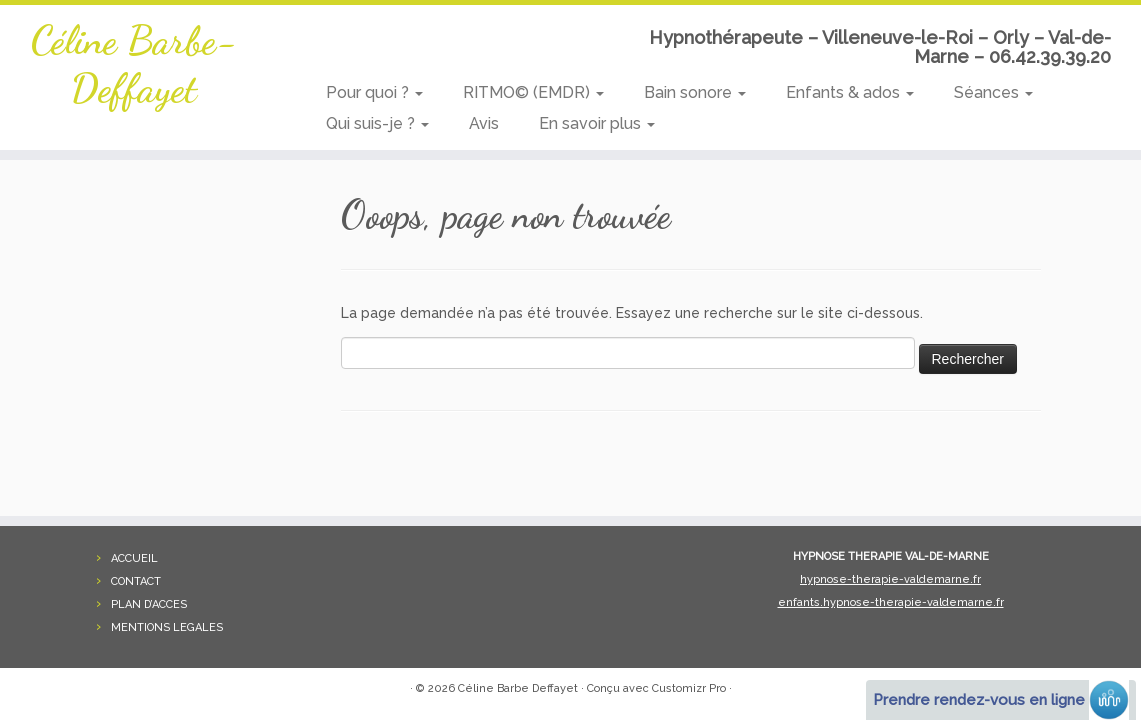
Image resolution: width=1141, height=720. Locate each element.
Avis (484, 123)
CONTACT (136, 581)
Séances (993, 92)
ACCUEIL (134, 558)
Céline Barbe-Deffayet (134, 64)
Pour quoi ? (374, 92)
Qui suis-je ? (377, 123)
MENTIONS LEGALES (167, 627)
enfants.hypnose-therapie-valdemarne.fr (891, 602)
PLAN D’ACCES (149, 604)
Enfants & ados (850, 92)
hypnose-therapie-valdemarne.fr (890, 579)
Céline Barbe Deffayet (518, 688)
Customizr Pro (689, 688)
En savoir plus (597, 123)
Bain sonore (695, 92)
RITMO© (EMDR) (533, 92)
